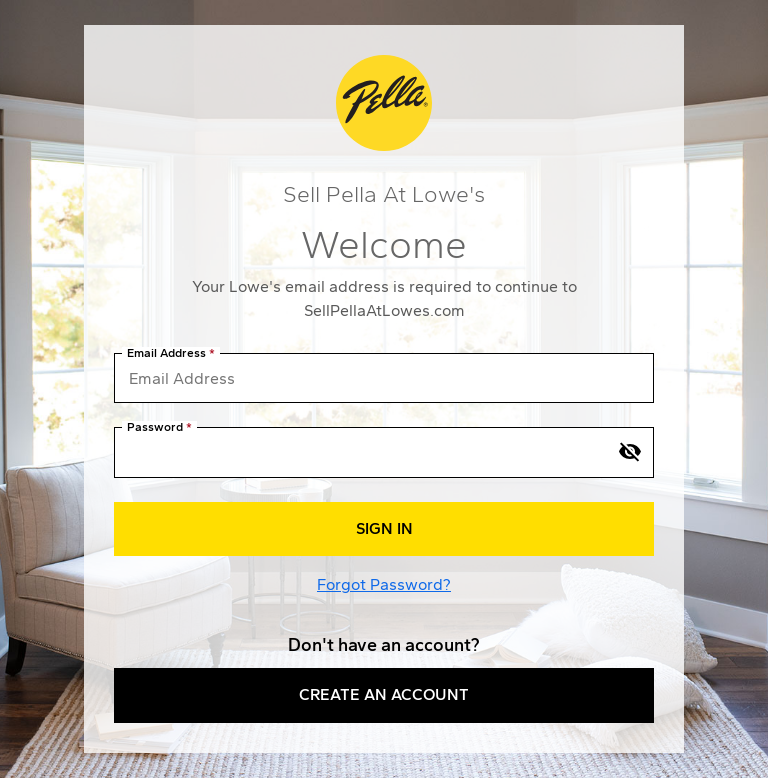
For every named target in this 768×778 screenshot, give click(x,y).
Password (155, 427)
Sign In (384, 528)
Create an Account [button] (384, 694)
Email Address (166, 353)
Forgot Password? (384, 584)
